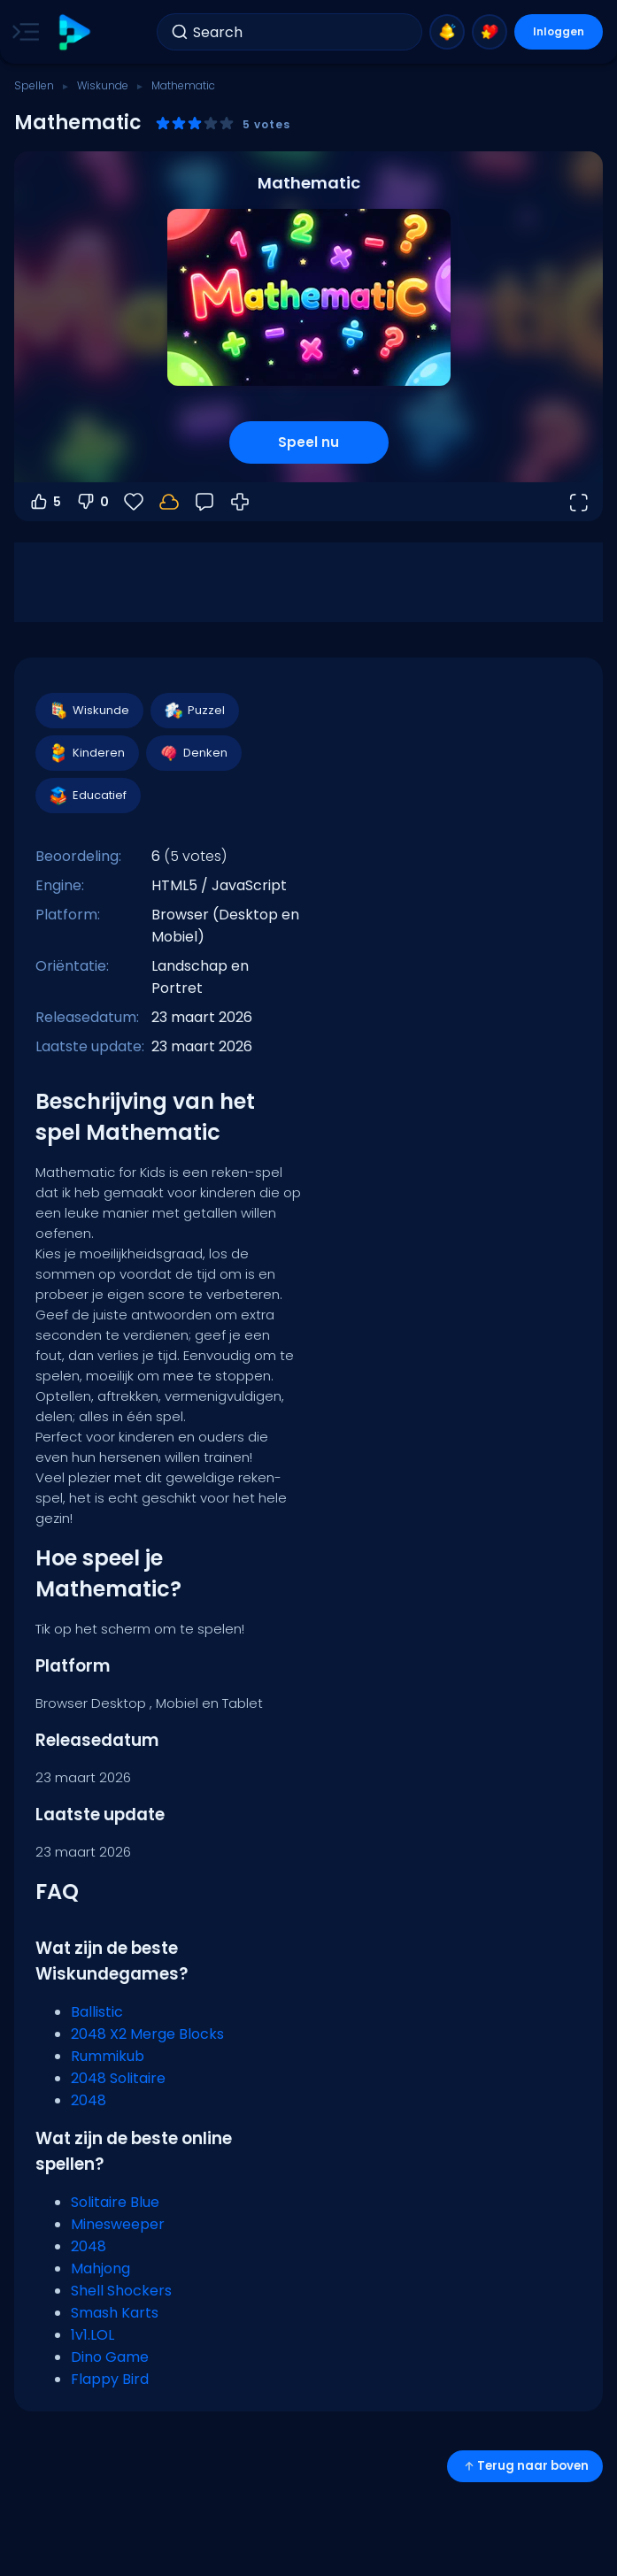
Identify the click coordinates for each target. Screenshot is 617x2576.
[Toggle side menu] (22, 31)
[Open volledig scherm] (578, 501)
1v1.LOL (92, 2335)
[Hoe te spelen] (240, 501)
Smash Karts (114, 2313)
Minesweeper (118, 2224)
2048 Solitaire (118, 2078)
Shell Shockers (121, 2290)
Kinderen (86, 753)
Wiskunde (102, 85)
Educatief (87, 795)
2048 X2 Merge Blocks (147, 2034)
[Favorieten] (133, 501)
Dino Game (110, 2357)
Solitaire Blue (115, 2202)
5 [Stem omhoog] (44, 501)
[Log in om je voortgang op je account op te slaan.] (169, 501)
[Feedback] (204, 501)
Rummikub (107, 2056)
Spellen (34, 85)
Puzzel (194, 710)
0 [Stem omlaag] (92, 501)
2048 (88, 2100)
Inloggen (558, 31)
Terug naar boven (525, 2465)
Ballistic (97, 2012)
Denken (193, 753)
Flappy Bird (110, 2379)
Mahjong (100, 2268)
